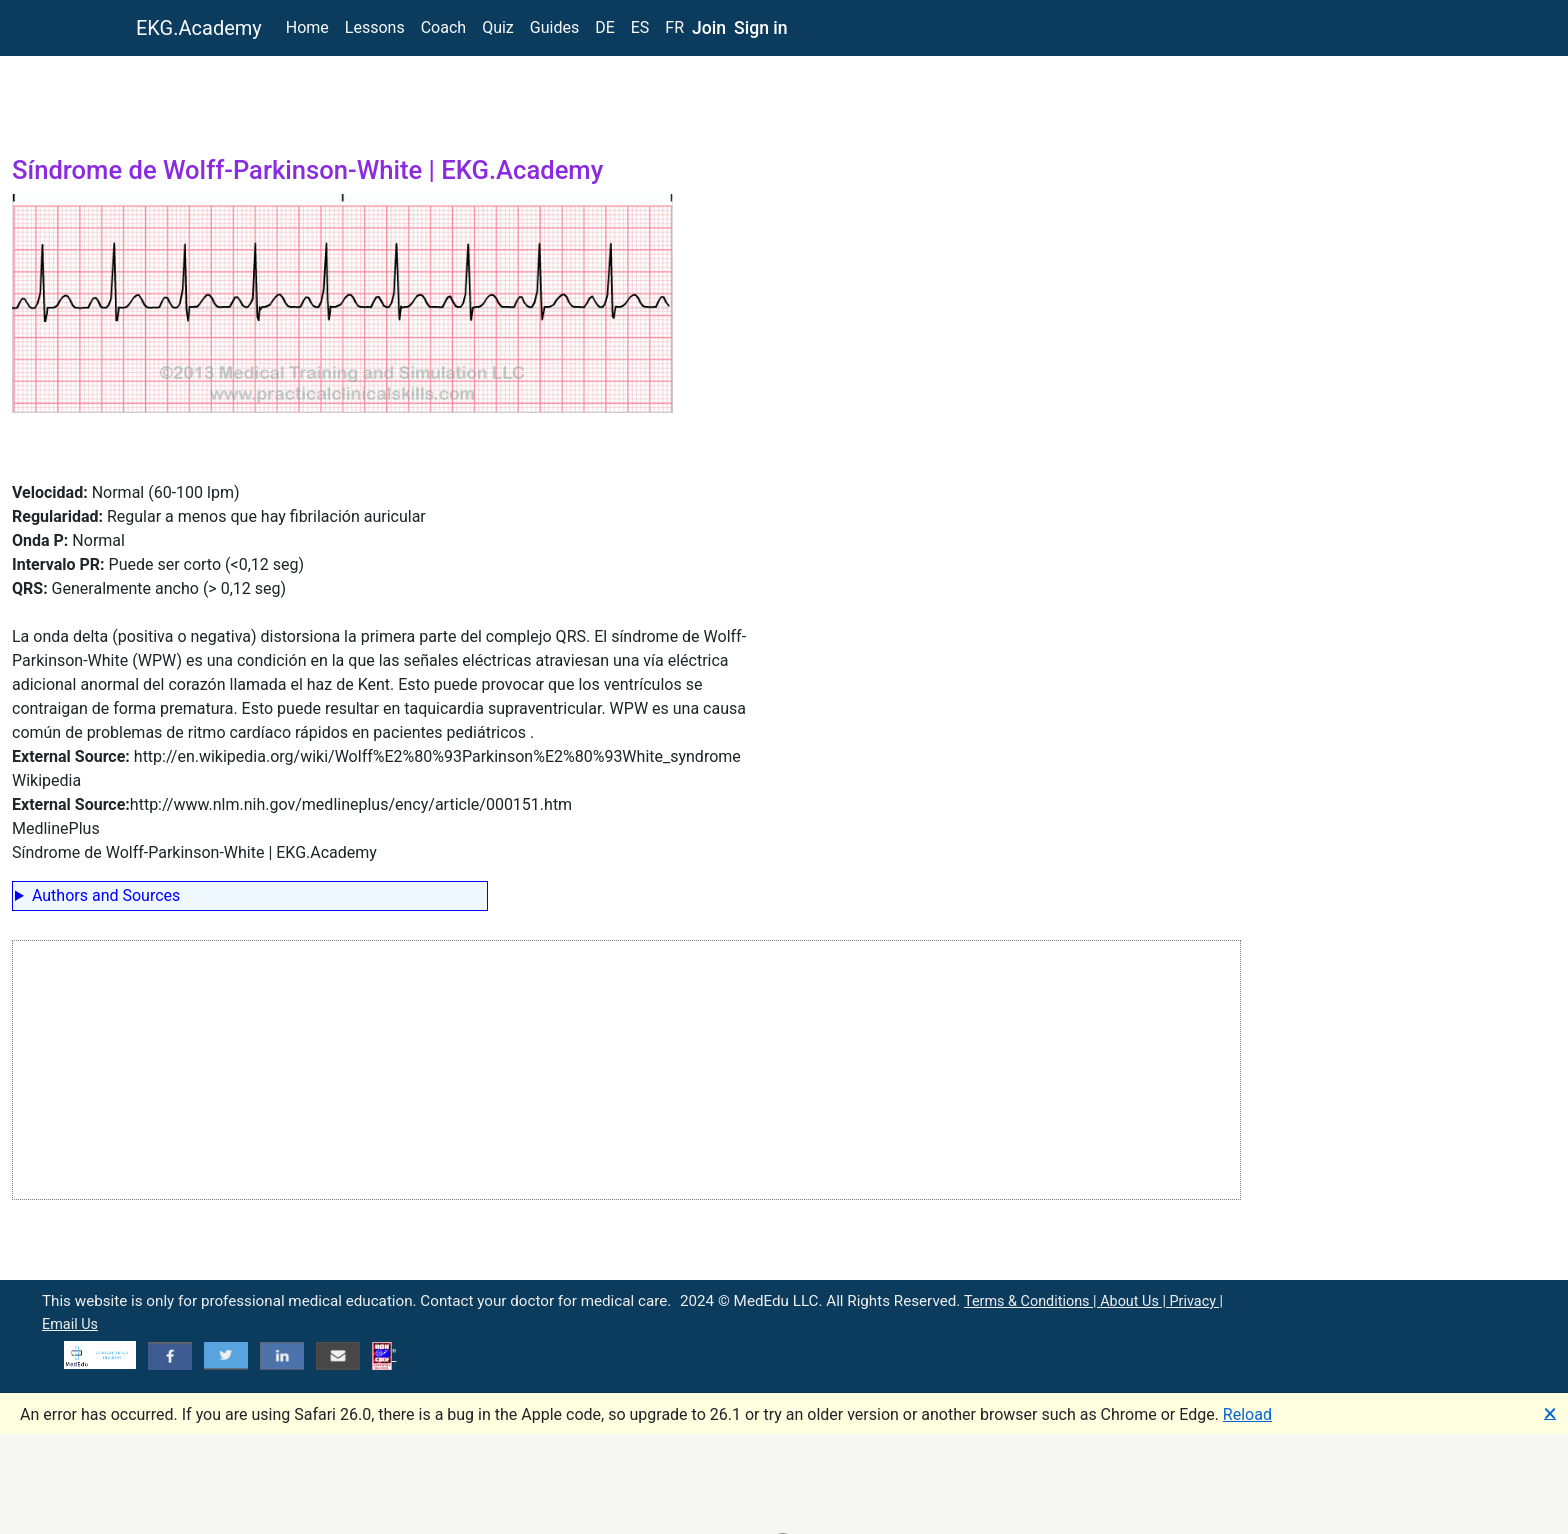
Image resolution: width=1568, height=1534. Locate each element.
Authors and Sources (106, 895)
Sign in (761, 28)
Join (709, 28)
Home (307, 27)
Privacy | (1196, 1301)
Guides (554, 27)
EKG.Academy (199, 28)
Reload (1247, 1414)
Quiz (498, 27)
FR (674, 27)
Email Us (70, 1324)
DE (605, 27)
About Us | (1134, 1301)
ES (640, 27)
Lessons (375, 27)
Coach (443, 27)
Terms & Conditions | (1032, 1301)
